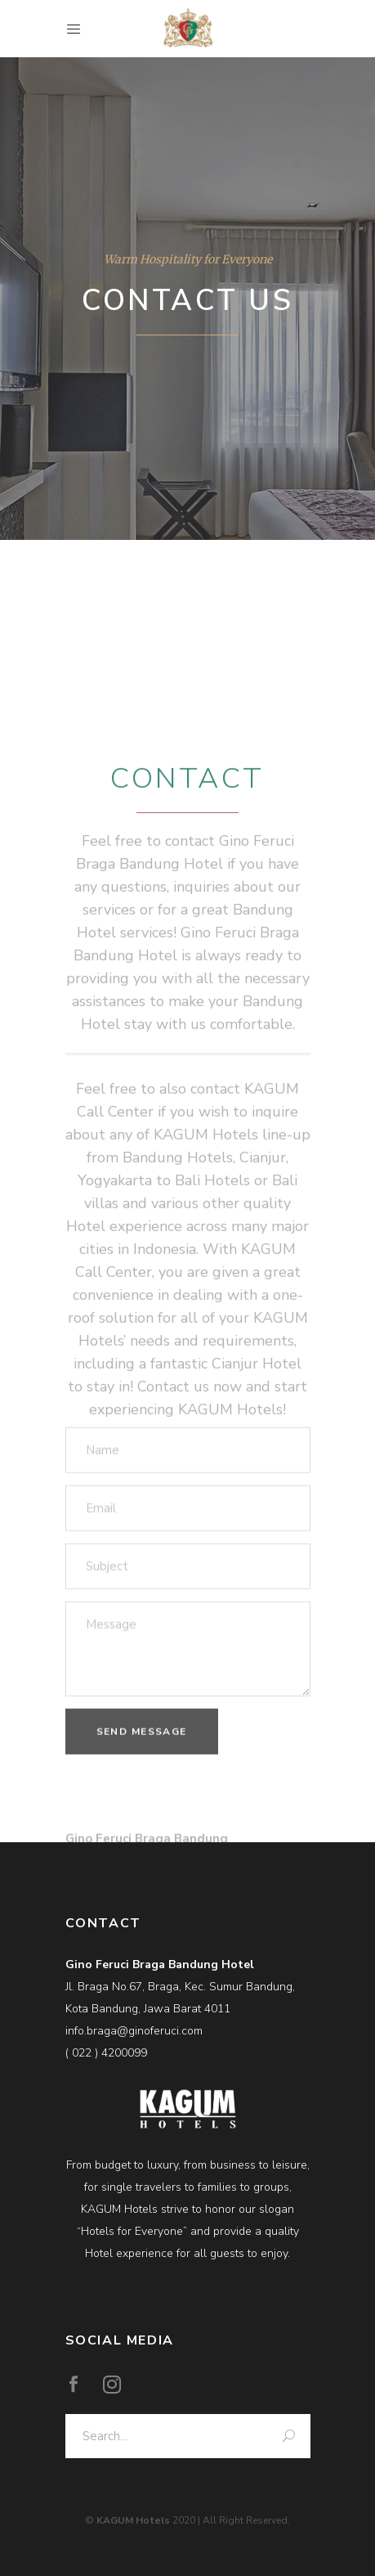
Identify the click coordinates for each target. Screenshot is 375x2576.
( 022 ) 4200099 (106, 2053)
